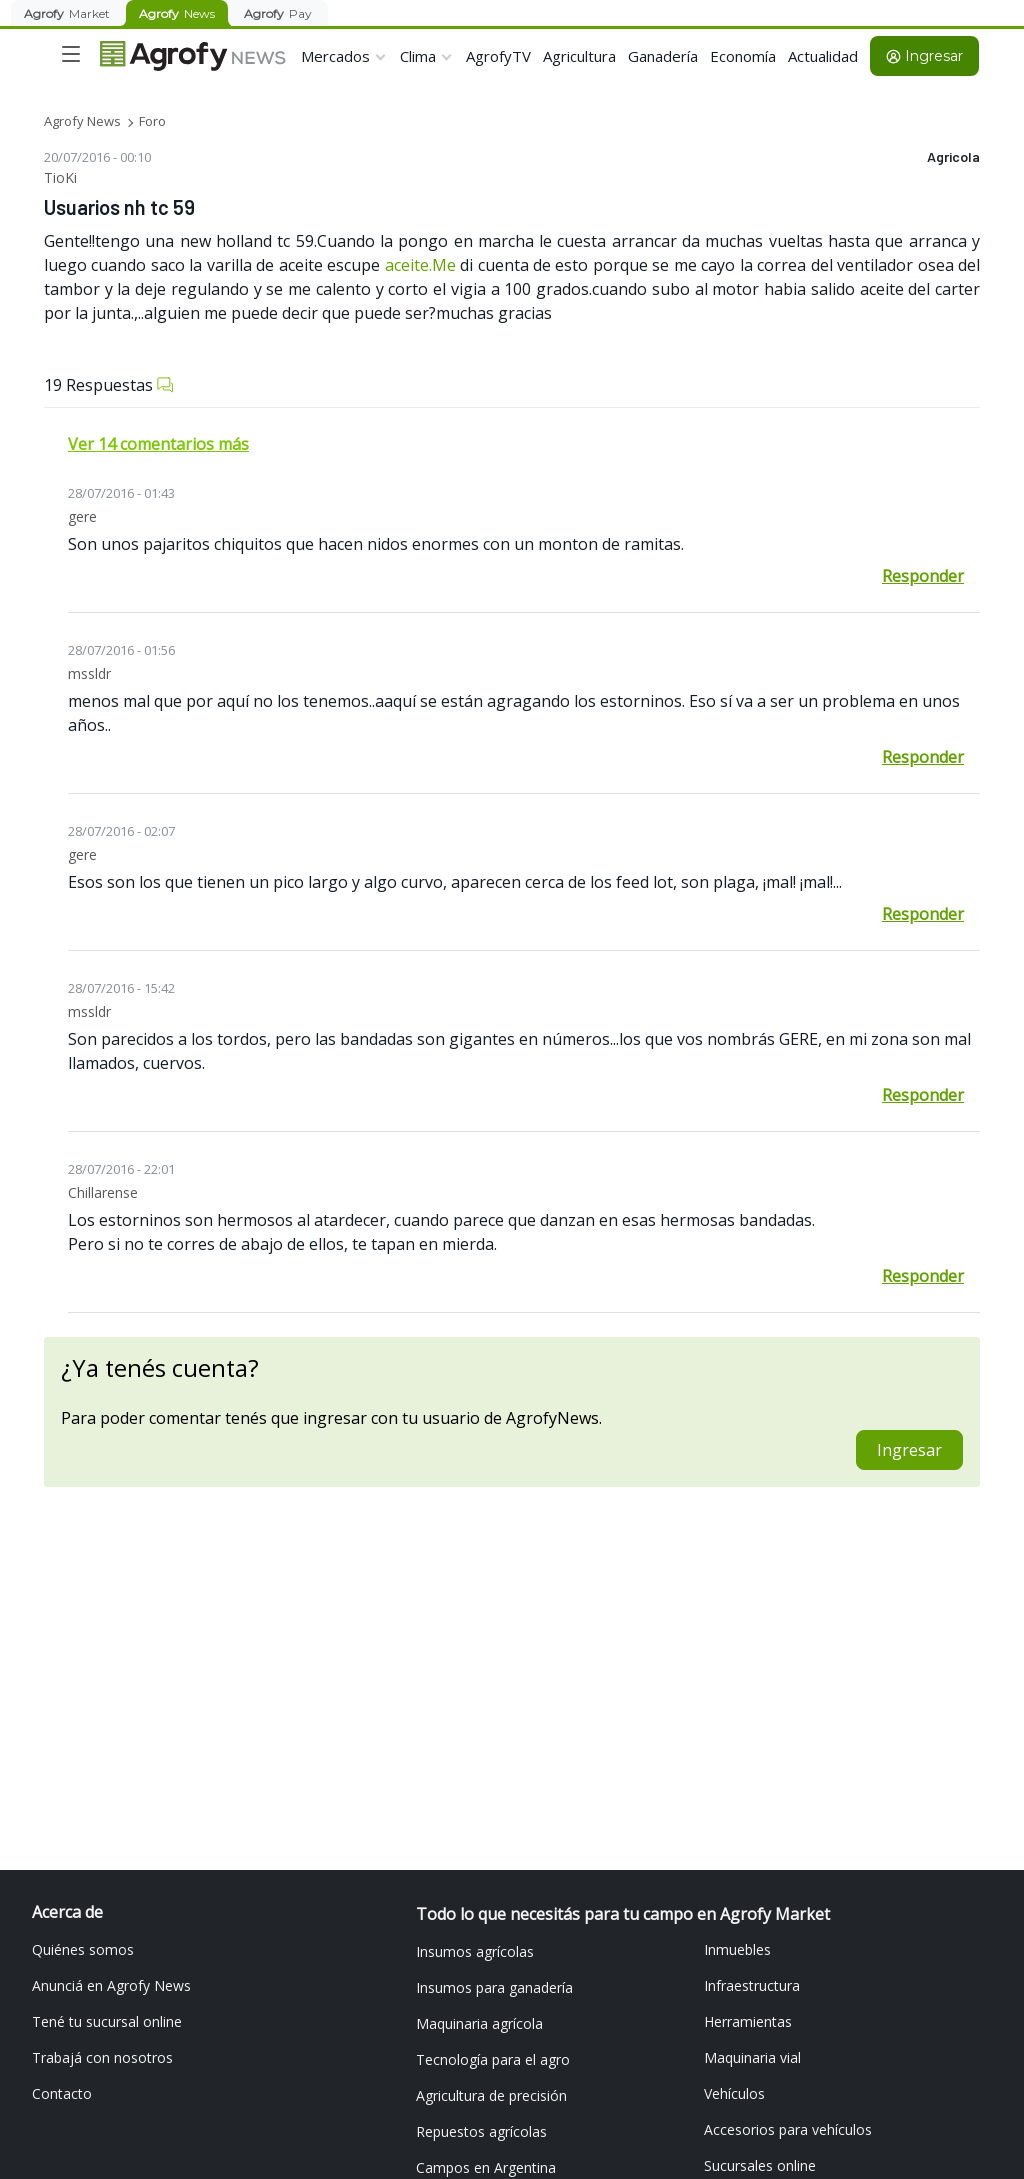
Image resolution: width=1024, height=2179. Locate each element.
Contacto (62, 2093)
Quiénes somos (83, 1949)
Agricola (953, 157)
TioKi (60, 177)
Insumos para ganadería (494, 1987)
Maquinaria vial (752, 2057)
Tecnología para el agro (493, 2059)
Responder (923, 576)
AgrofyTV (498, 56)
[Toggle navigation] (71, 54)
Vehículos (734, 2093)
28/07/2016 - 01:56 (121, 650)
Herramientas (748, 2021)
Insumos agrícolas (475, 1951)
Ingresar (924, 56)
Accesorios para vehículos (788, 2129)
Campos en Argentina (486, 2167)
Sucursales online (760, 2165)
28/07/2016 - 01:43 (121, 493)
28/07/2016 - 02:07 (121, 831)
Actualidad (823, 56)
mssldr (89, 673)
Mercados (335, 56)
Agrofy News (82, 121)
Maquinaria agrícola (479, 2023)
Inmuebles (737, 1949)
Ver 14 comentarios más (158, 444)
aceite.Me (420, 265)
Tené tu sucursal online (107, 2021)
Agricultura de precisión (491, 2095)
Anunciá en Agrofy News (111, 1985)
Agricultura (579, 56)
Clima (418, 56)
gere (82, 516)
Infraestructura (752, 1985)
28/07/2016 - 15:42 (121, 988)
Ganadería (663, 56)
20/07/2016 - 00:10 (97, 157)
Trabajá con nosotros (102, 2057)
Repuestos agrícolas (481, 2131)
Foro (152, 121)
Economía (743, 56)
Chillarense (103, 1192)
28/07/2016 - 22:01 (121, 1169)
